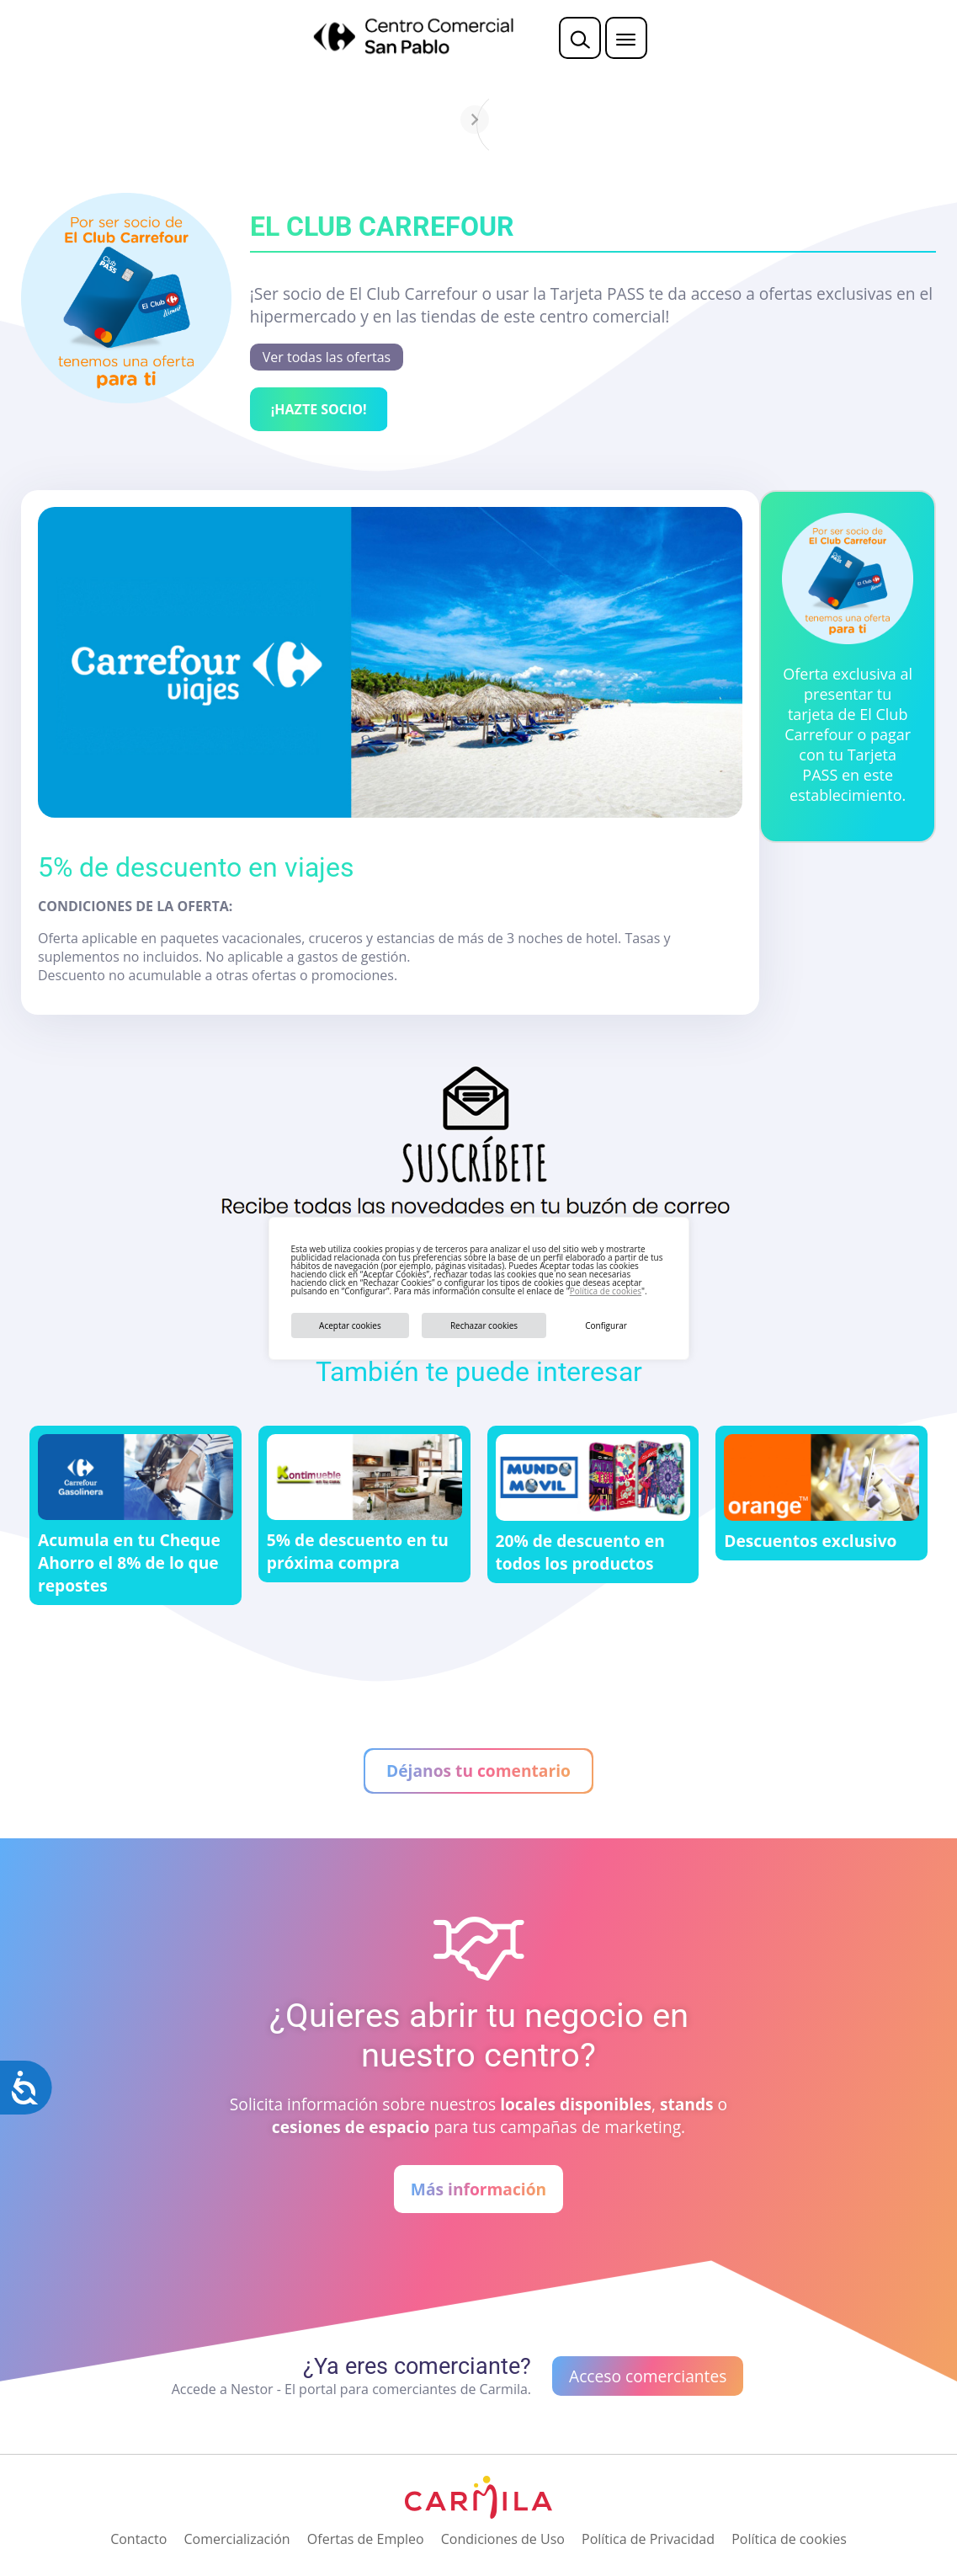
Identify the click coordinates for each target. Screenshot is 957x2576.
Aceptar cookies (350, 1325)
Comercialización (236, 2539)
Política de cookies (605, 1291)
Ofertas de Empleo (365, 2539)
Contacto (138, 2539)
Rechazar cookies (484, 1325)
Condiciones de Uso (503, 2539)
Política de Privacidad (648, 2539)
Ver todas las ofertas (327, 357)
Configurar (606, 1325)
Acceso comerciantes (647, 2376)
